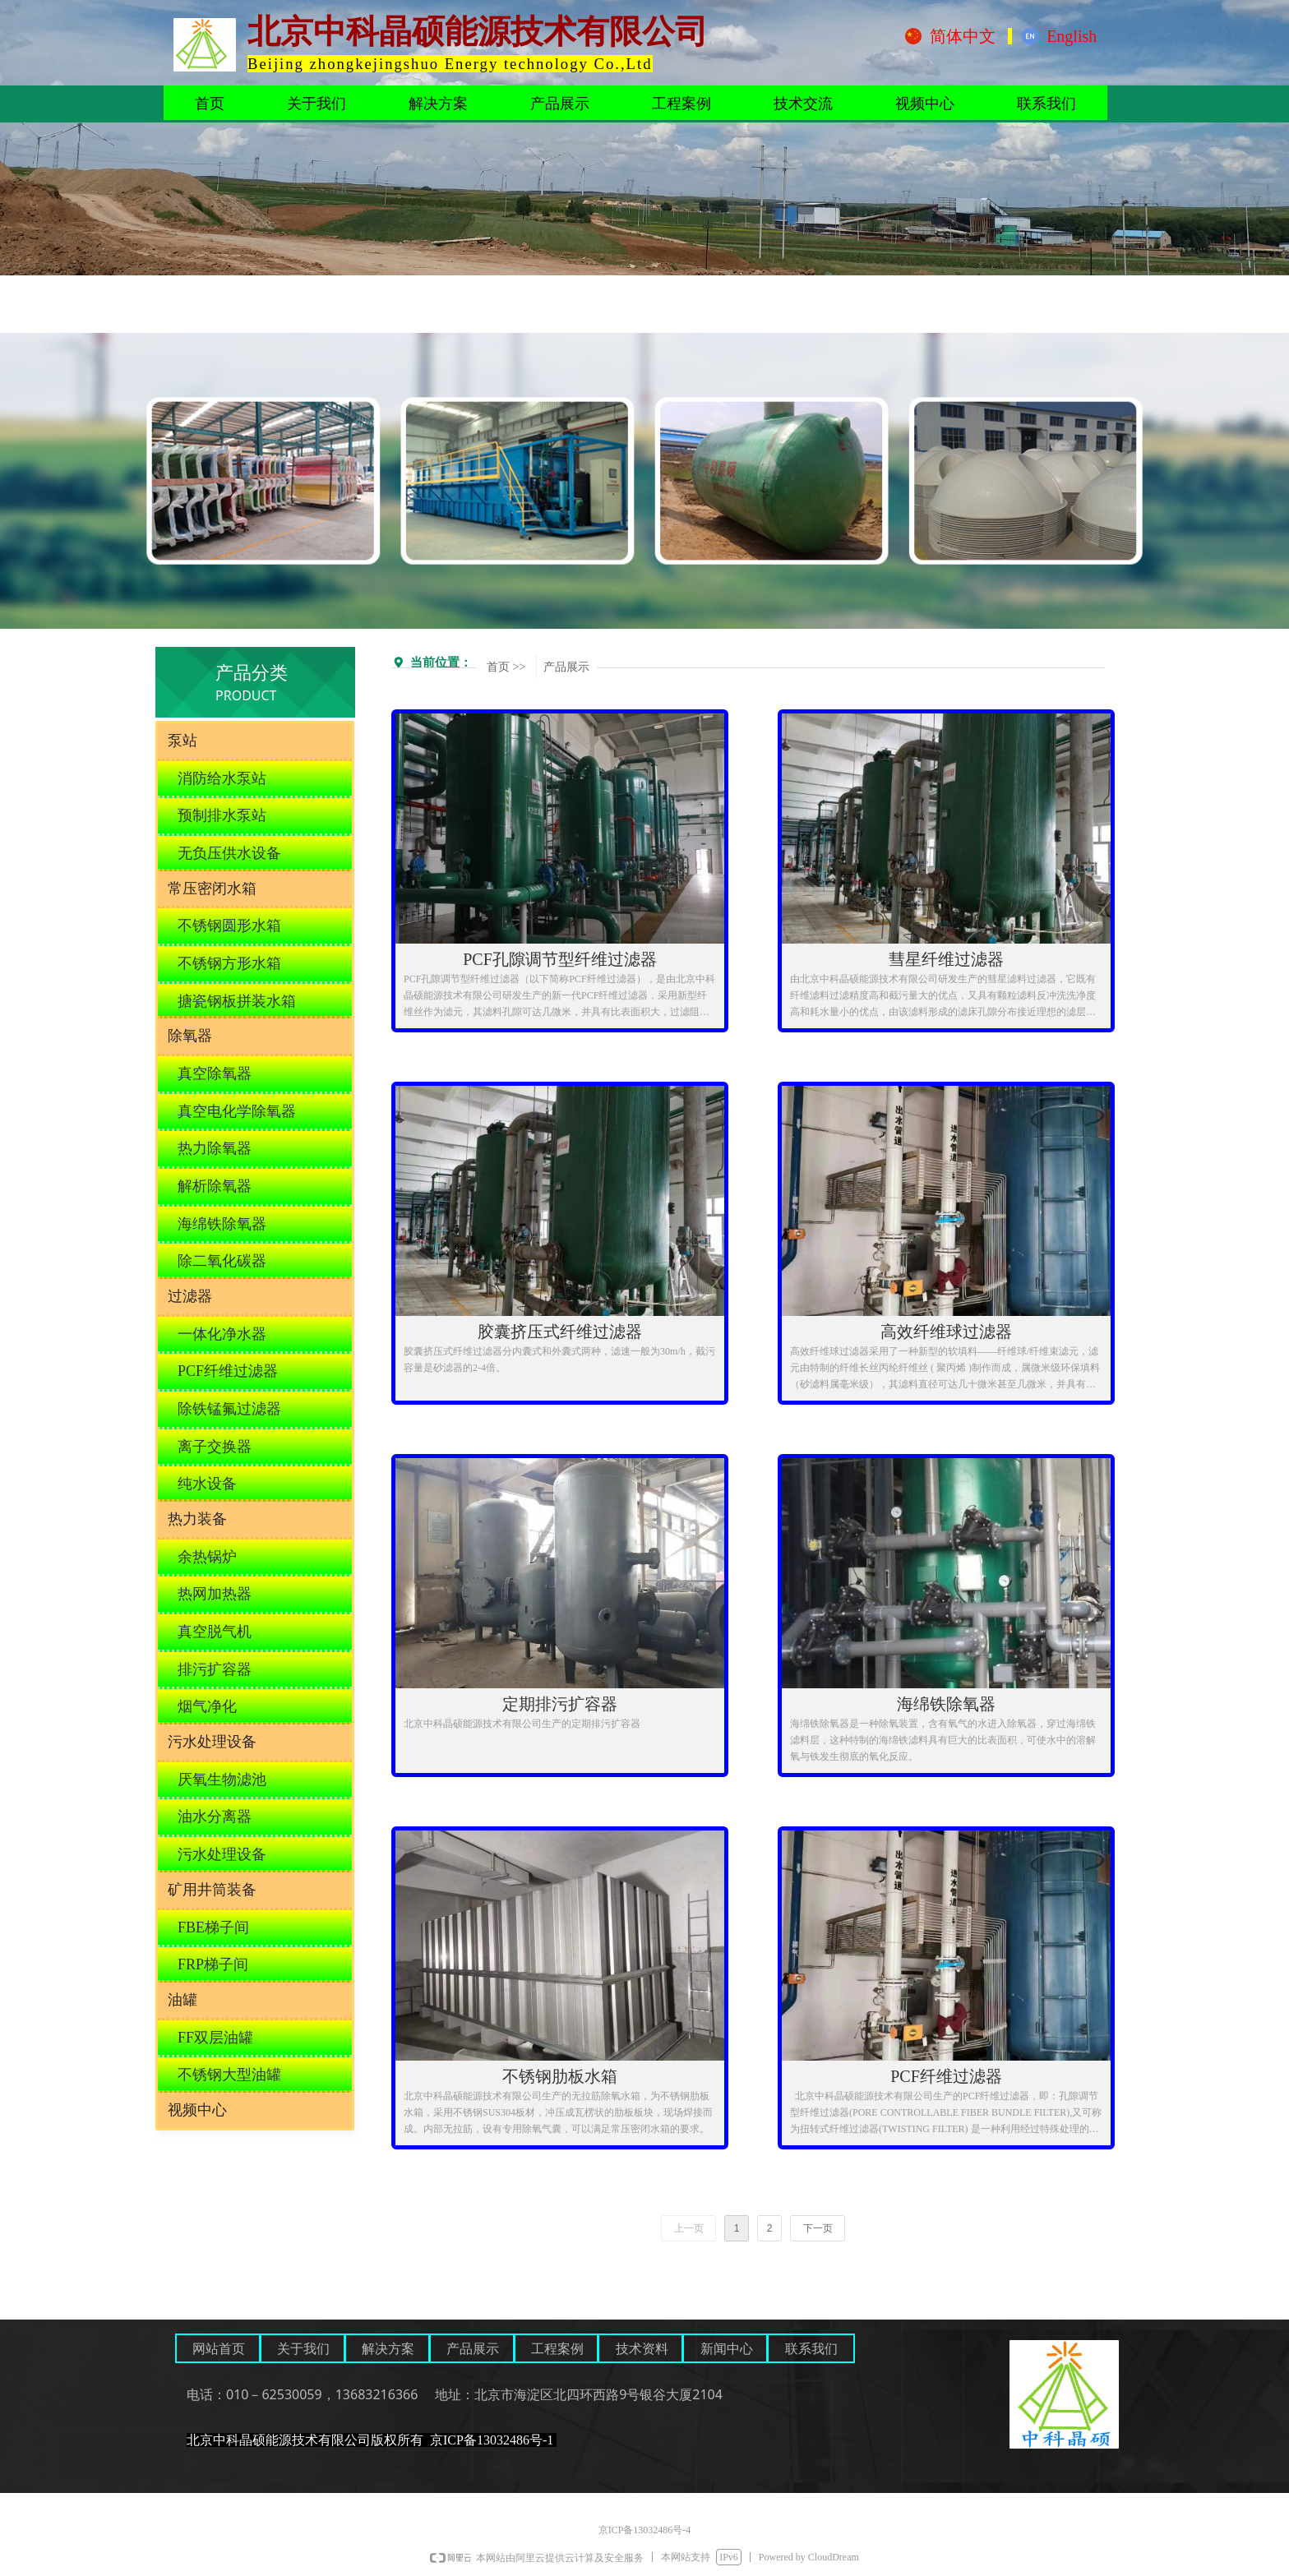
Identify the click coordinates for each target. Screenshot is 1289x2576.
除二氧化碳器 (222, 1261)
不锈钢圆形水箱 (229, 925)
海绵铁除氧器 (222, 1224)
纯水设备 (207, 1483)
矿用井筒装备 (212, 1889)
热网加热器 (215, 1594)
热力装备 (197, 1519)
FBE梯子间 (213, 1927)
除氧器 (190, 1035)
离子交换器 (215, 1446)
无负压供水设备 (229, 853)
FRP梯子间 (213, 1964)
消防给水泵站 (222, 778)
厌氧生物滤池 (222, 1779)
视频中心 (197, 2110)
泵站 (182, 740)
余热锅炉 (207, 1557)
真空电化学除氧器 (237, 1111)
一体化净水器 (222, 1334)
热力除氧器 (215, 1148)
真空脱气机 (215, 1631)
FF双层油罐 (215, 2037)
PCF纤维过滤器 (228, 1371)
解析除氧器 (215, 1186)
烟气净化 (207, 1706)
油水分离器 (215, 1816)
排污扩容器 (215, 1669)
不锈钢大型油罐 (229, 2074)
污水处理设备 (212, 1741)
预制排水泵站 (222, 815)
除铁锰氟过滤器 (229, 1409)
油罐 (182, 2000)
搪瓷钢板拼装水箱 (237, 1001)
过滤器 (190, 1296)
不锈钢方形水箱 (229, 963)
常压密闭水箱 (212, 888)
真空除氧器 (215, 1073)
